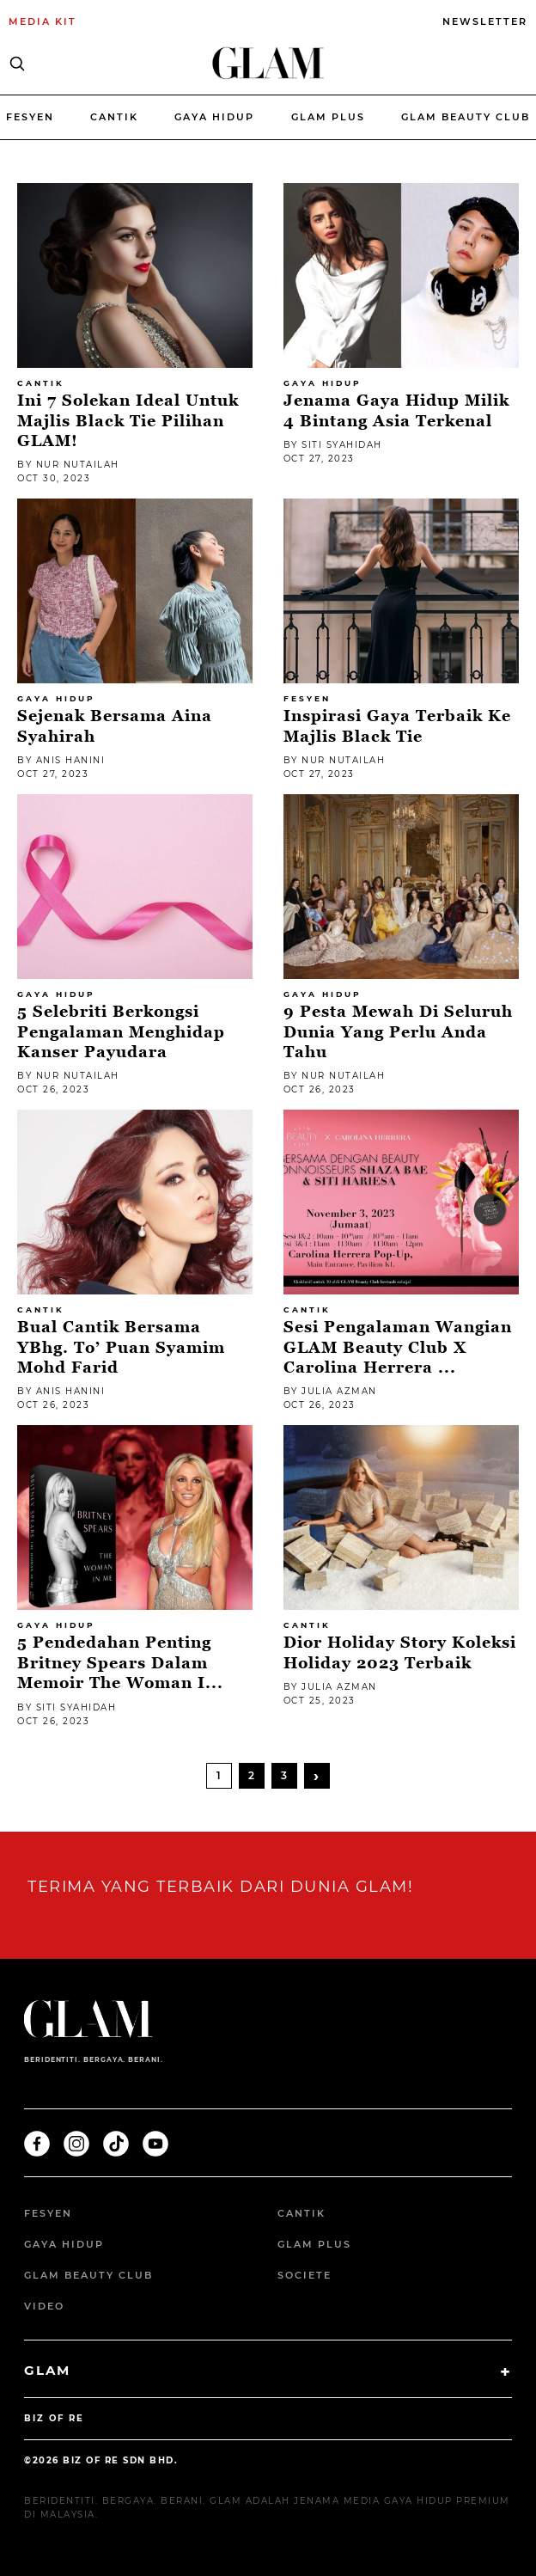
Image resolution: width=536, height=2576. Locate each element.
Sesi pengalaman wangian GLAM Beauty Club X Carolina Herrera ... (397, 1347)
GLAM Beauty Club (88, 2275)
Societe (304, 2275)
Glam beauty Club (465, 117)
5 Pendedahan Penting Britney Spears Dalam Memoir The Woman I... (120, 1662)
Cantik (114, 117)
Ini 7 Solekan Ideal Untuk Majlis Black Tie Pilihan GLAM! (128, 420)
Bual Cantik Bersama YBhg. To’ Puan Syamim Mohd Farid (121, 1347)
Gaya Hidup (214, 117)
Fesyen (30, 117)
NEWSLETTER (484, 21)
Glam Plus (328, 117)
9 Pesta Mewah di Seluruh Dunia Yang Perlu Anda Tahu (398, 1031)
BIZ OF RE (54, 2418)
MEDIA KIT (42, 21)
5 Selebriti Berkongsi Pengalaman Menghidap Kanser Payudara (121, 1031)
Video (44, 2306)
